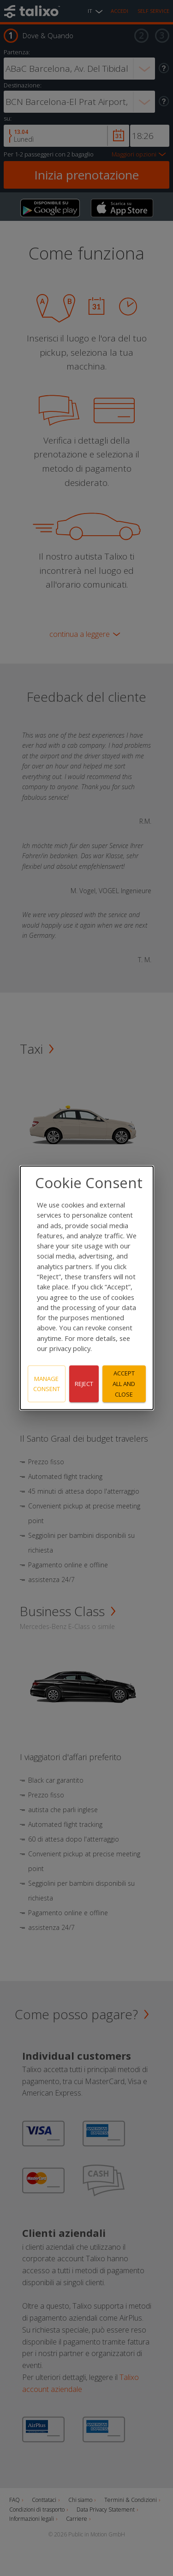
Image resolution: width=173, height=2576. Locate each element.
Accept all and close (124, 1383)
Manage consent (46, 1384)
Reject (84, 1384)
